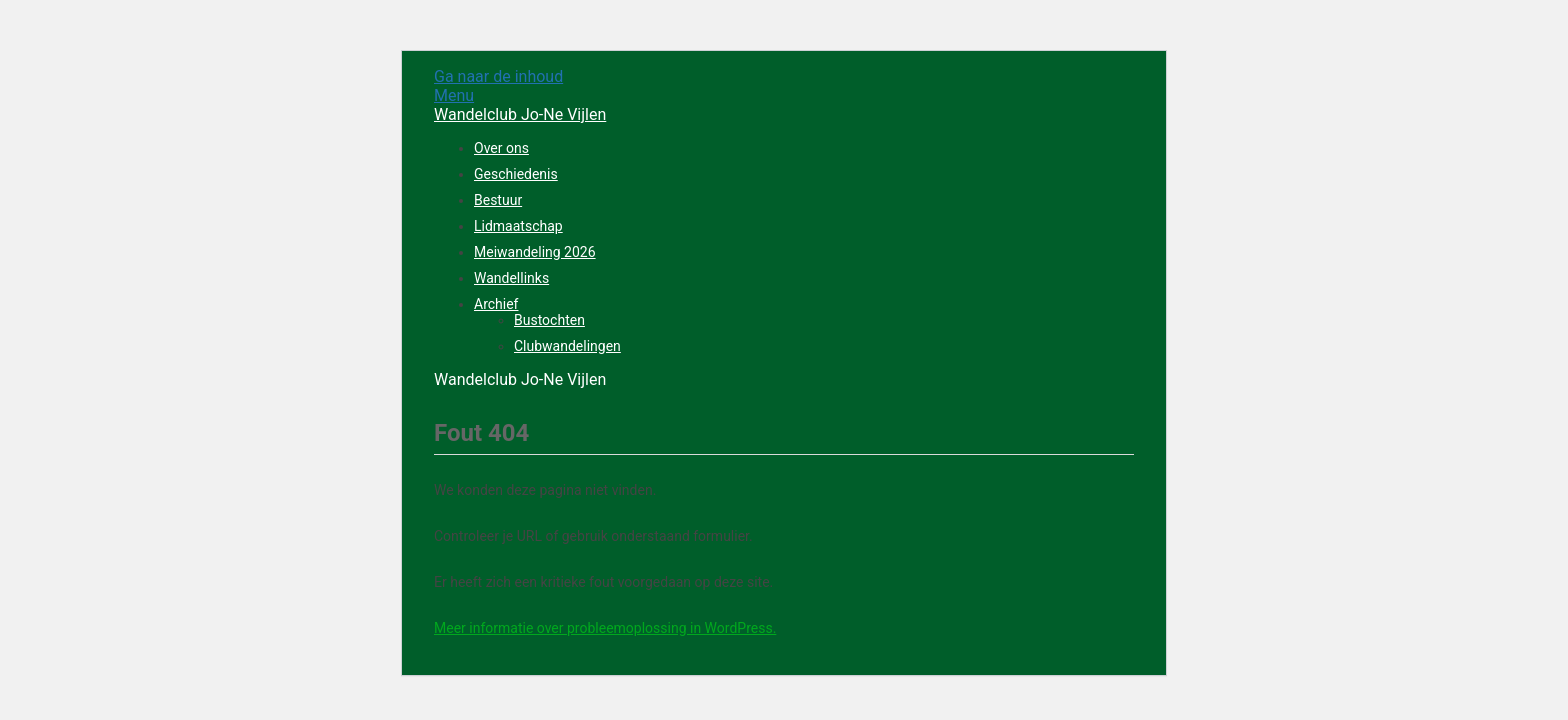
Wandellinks (511, 278)
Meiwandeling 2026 (535, 252)
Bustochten (549, 320)
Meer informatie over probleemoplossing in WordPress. (605, 628)
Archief (496, 304)
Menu (454, 95)
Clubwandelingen (567, 346)
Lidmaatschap (518, 226)
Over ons (501, 148)
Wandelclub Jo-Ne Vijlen (520, 114)
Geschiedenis (516, 174)
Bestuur (498, 200)
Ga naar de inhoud (498, 76)
